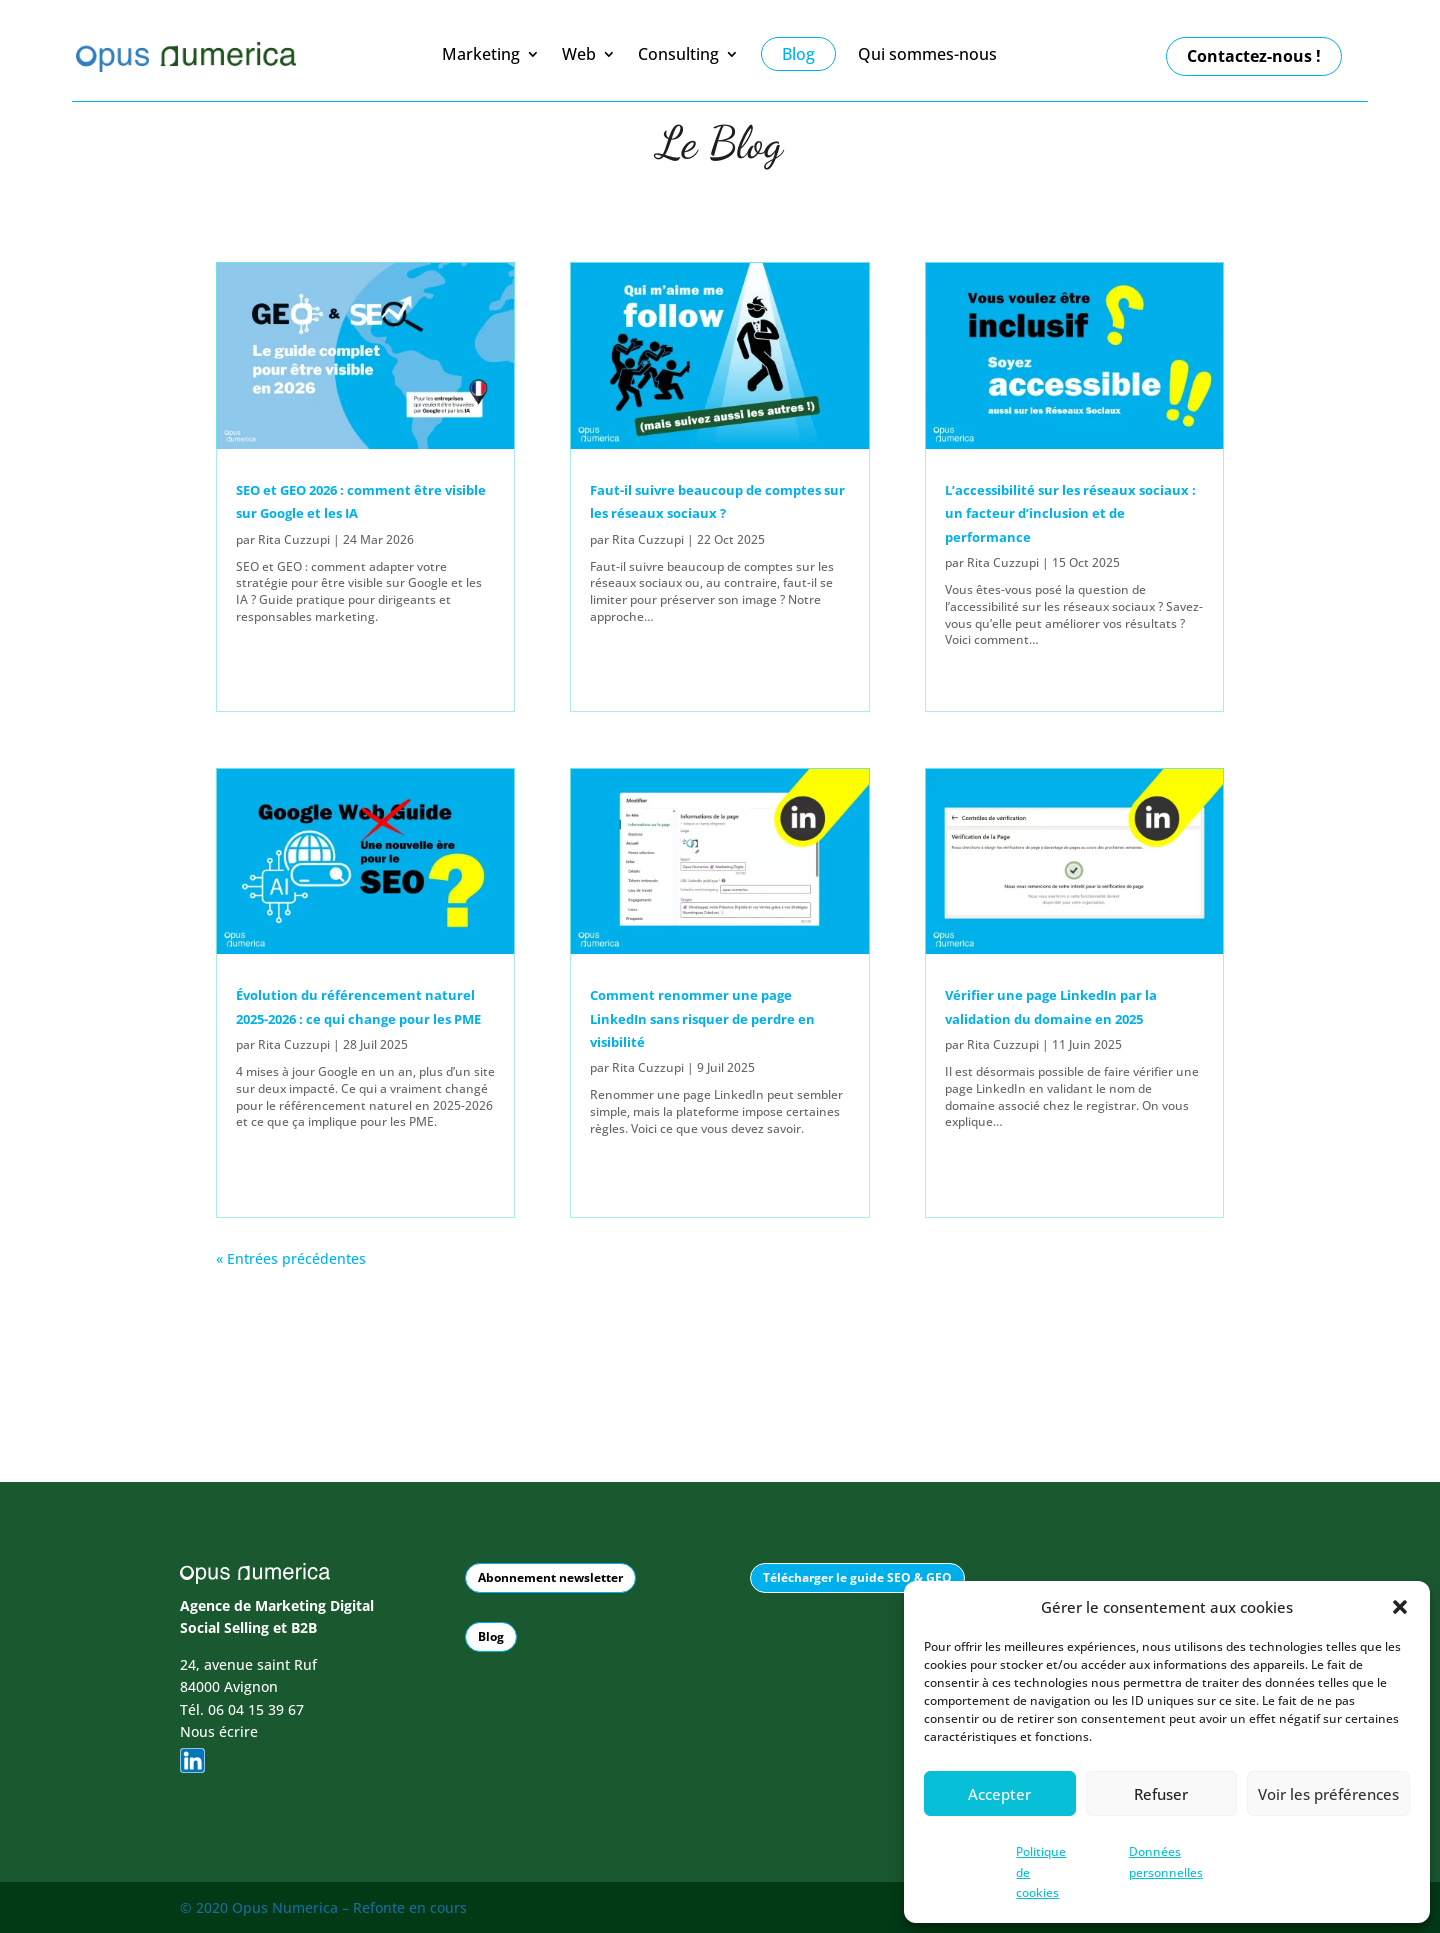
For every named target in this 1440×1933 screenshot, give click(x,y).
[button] (1400, 1607)
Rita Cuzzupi (294, 539)
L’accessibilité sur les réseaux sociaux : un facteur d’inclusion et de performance (1070, 513)
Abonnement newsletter (550, 1576)
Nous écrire (219, 1730)
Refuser (1161, 1794)
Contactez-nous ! (1254, 56)
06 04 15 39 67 (256, 1707)
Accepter (999, 1794)
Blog (491, 1635)
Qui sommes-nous (927, 55)
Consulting (678, 55)
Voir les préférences (1328, 1794)
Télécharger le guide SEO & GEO (857, 1576)
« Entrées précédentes (291, 1258)
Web (579, 55)
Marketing (481, 55)
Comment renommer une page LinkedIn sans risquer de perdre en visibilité (702, 1018)
